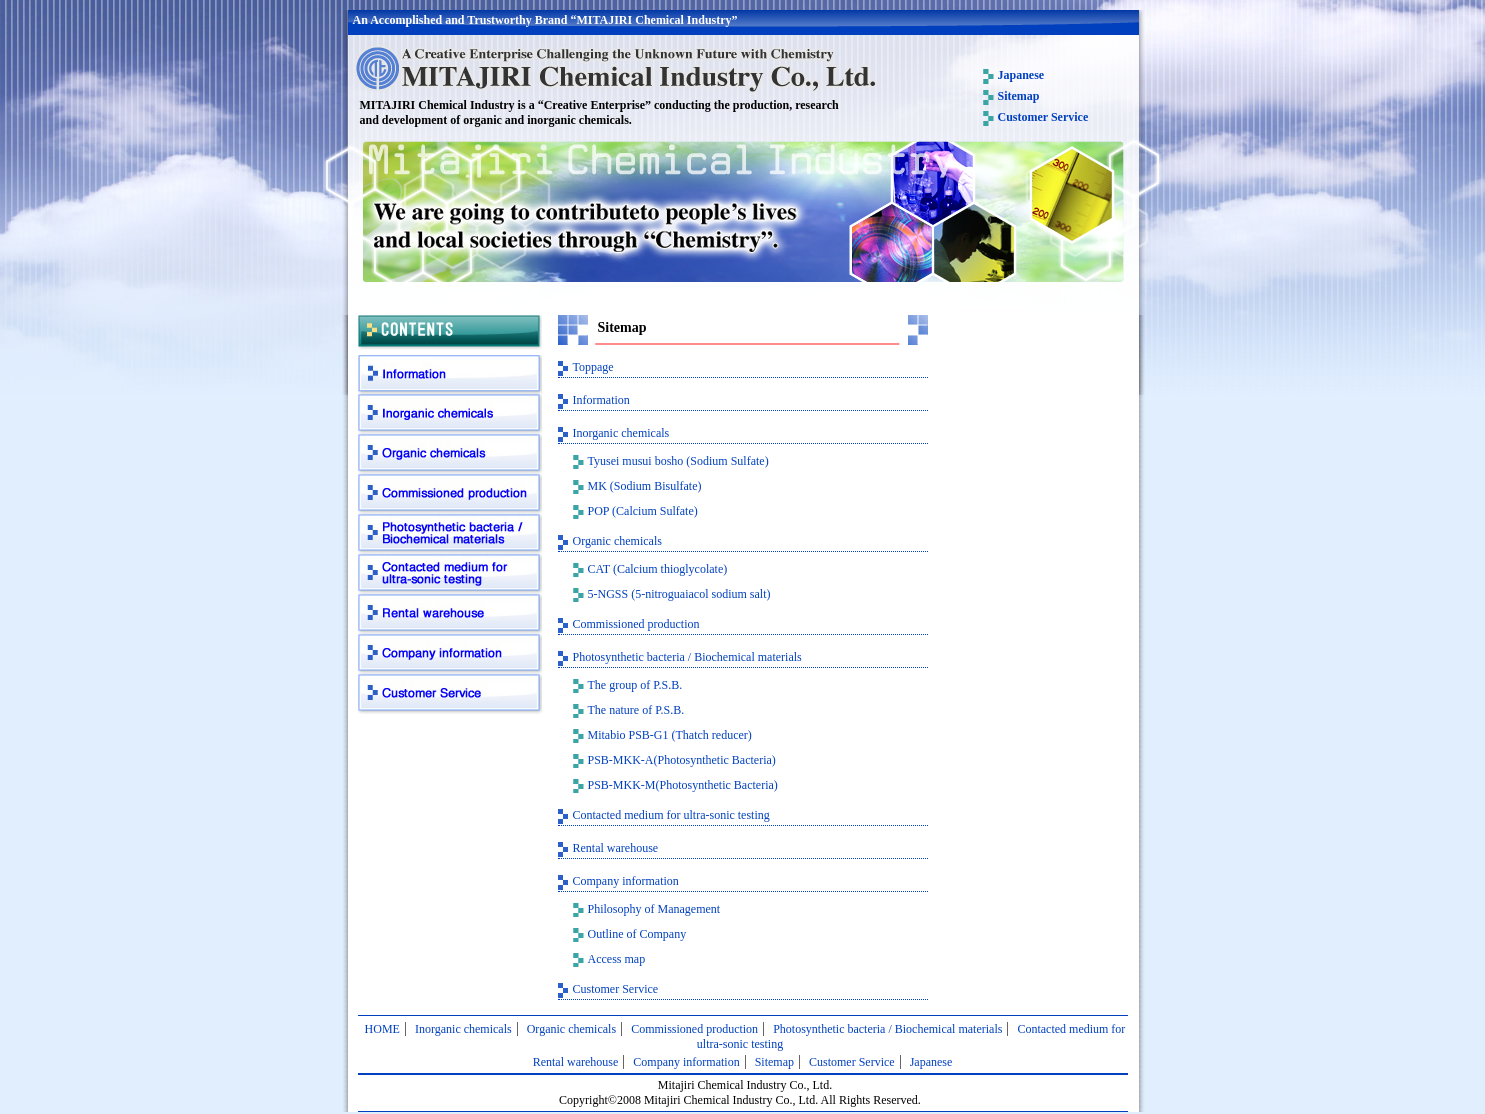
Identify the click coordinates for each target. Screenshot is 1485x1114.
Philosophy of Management (654, 909)
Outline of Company (637, 934)
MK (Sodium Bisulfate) (645, 486)
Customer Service (1043, 117)
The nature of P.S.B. (636, 710)
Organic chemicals (450, 455)
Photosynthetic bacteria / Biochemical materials (450, 535)
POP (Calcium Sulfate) (643, 511)
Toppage (593, 367)
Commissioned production (450, 495)
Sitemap (1019, 96)
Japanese (1021, 75)
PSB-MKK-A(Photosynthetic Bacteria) (682, 760)
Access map (617, 959)
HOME (382, 1029)
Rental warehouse (450, 615)
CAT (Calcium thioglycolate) (658, 569)
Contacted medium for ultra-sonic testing (450, 575)
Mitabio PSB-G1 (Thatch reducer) (670, 735)
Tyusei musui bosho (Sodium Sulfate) (678, 461)
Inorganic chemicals (450, 415)
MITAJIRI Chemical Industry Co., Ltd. (615, 68)
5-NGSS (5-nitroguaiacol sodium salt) (679, 594)
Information (450, 375)
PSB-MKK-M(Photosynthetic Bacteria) (683, 785)
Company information (450, 655)
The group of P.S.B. (635, 685)
